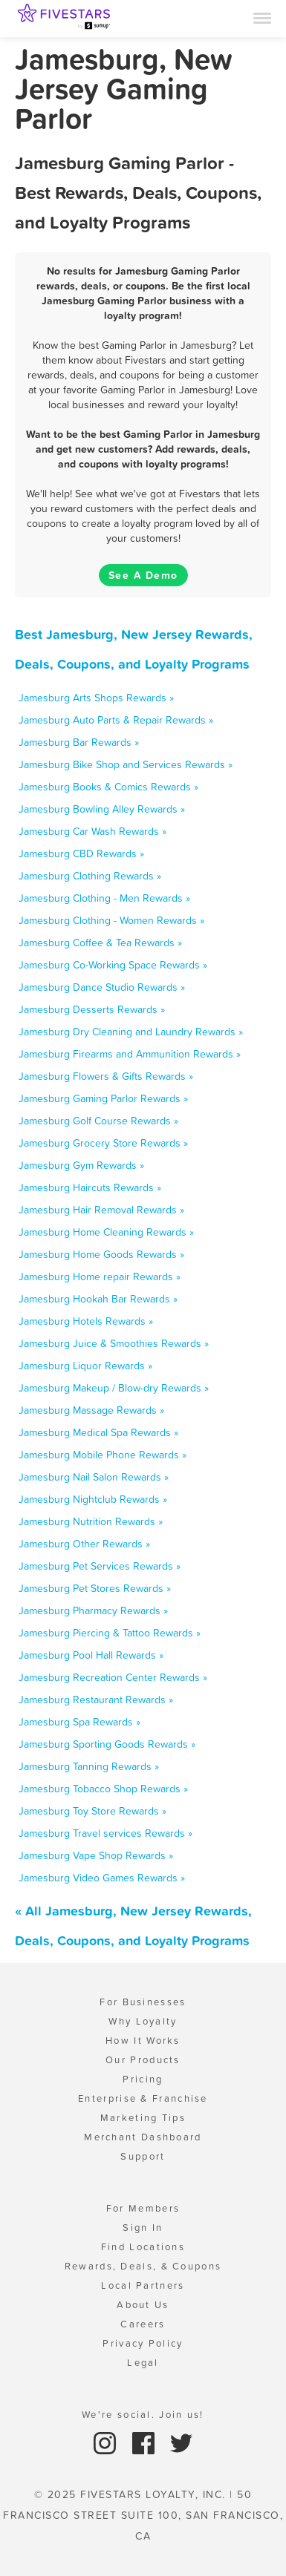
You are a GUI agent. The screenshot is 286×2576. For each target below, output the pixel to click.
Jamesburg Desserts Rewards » (92, 1009)
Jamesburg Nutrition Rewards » (91, 1521)
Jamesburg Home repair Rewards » (100, 1276)
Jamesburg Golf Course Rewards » (98, 1120)
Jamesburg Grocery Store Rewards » (103, 1142)
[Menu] (262, 17)
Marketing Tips (143, 2118)
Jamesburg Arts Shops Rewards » (96, 697)
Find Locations (143, 2247)
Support (142, 2156)
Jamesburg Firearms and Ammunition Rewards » (130, 1053)
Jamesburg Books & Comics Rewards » (108, 786)
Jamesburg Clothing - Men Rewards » (104, 898)
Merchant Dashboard (142, 2137)
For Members (143, 2208)
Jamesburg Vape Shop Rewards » (96, 1855)
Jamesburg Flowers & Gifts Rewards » (106, 1076)
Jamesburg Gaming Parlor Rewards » (103, 1098)
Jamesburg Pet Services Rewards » (100, 1566)
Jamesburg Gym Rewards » (81, 1165)
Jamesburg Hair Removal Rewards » (101, 1209)
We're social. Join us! (143, 2415)
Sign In (143, 2228)
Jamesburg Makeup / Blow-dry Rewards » (114, 1387)
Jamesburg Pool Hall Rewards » (91, 1655)
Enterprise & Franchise (143, 2098)
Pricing (143, 2079)
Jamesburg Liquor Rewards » (85, 1365)
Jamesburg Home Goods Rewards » (101, 1254)
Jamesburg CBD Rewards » (81, 853)
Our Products (143, 2060)
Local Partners (142, 2285)
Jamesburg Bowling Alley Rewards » (102, 809)
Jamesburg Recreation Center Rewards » (113, 1677)
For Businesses (143, 2002)
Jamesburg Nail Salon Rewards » (94, 1476)
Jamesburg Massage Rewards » (91, 1410)
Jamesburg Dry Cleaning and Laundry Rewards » (131, 1031)
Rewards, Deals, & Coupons (143, 2266)
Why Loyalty (142, 2021)
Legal (143, 2363)
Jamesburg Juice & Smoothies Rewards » (114, 1343)
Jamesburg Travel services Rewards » (105, 1833)
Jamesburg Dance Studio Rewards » (102, 987)
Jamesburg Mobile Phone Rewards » (102, 1454)
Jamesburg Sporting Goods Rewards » (107, 1744)
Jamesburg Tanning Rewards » (89, 1766)
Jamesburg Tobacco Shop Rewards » (103, 1788)
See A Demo (143, 575)
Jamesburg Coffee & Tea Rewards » (100, 942)
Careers (142, 2324)
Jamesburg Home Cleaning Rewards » (106, 1232)
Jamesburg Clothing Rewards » (90, 875)
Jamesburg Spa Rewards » (79, 1721)
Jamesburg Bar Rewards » (79, 742)
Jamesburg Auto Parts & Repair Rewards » (116, 719)
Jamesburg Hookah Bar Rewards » (98, 1298)
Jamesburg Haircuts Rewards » (90, 1187)
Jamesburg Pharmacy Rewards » (93, 1610)
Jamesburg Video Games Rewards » (102, 1877)
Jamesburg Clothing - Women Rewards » (111, 920)
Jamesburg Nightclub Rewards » (93, 1499)
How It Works (143, 2040)
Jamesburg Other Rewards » (84, 1543)
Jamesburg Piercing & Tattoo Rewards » (110, 1632)
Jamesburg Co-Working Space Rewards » (113, 964)
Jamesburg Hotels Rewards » (86, 1321)
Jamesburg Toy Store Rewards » (92, 1810)
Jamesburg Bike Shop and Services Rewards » (126, 764)
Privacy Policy (143, 2343)
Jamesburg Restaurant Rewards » (96, 1699)
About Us (143, 2305)
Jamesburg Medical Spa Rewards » (98, 1432)
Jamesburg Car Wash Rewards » (92, 831)
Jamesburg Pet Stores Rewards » (95, 1588)
